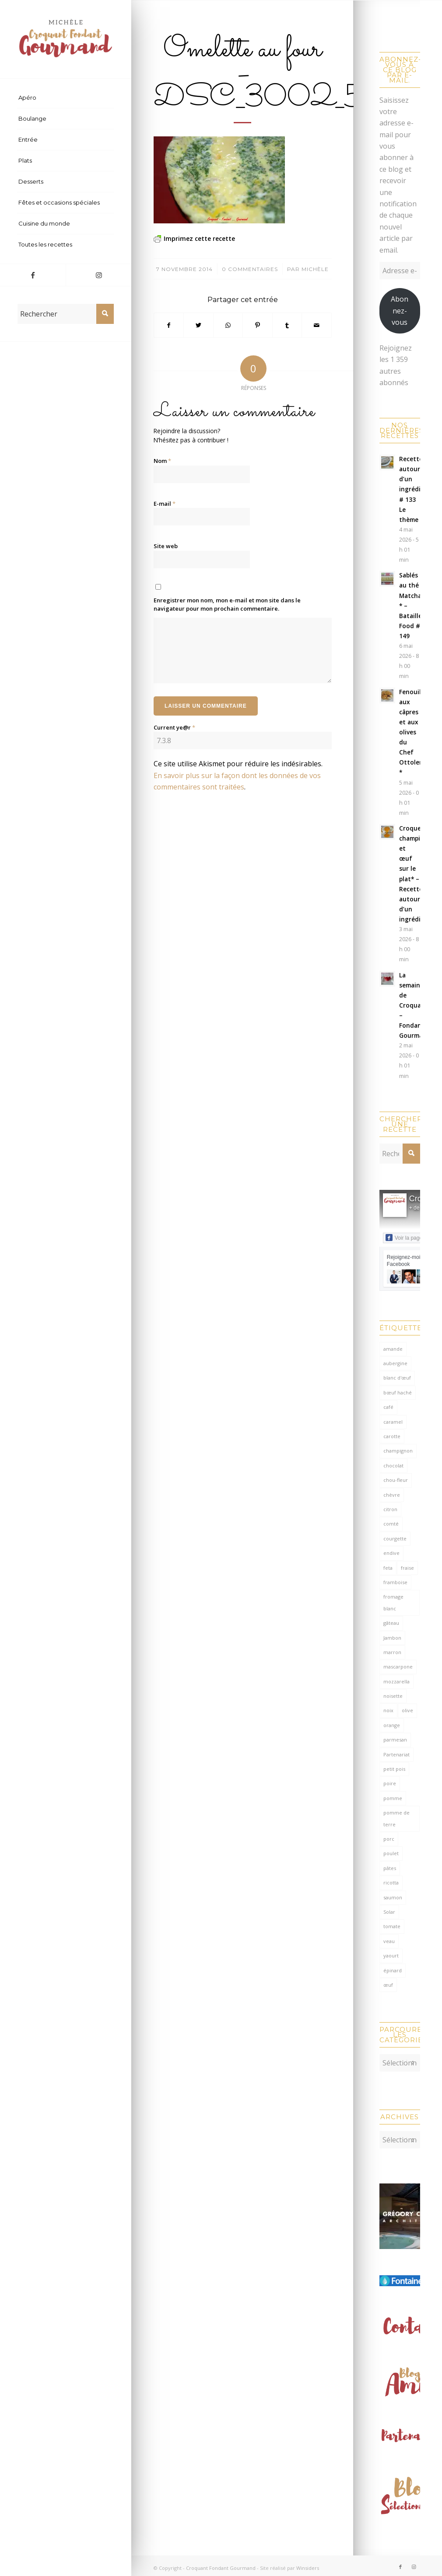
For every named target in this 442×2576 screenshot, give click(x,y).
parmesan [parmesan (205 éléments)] (395, 1739)
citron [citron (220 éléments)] (390, 1509)
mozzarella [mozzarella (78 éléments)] (396, 1681)
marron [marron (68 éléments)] (392, 1652)
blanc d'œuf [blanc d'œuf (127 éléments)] (397, 1377)
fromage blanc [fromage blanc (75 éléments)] (393, 1602)
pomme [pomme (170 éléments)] (392, 1798)
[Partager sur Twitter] (198, 325)
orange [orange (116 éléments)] (391, 1725)
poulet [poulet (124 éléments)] (391, 1853)
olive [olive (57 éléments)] (407, 1710)
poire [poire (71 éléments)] (389, 1783)
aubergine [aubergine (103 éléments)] (395, 1363)
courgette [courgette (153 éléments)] (395, 1538)
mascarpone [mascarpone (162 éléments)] (398, 1666)
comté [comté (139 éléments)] (391, 1523)
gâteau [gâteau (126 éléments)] (391, 1623)
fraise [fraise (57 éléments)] (407, 1567)
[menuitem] (65, 97)
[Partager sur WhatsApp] (228, 325)
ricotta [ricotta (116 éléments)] (391, 1882)
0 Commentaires (250, 269)
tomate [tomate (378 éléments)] (391, 1926)
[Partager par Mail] (316, 325)
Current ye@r (174, 727)
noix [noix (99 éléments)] (388, 1710)
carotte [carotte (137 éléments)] (391, 1436)
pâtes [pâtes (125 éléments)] (389, 1868)
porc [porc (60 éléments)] (388, 1839)
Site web (166, 546)
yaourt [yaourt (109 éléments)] (391, 1955)
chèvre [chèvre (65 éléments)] (391, 1494)
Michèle (315, 269)
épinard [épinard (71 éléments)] (392, 1970)
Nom (162, 461)
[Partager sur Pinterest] (257, 325)
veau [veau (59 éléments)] (389, 1941)
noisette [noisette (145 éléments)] (393, 1696)
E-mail (164, 504)
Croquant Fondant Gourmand (221, 2563)
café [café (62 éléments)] (388, 1407)
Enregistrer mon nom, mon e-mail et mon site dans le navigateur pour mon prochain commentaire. (227, 604)
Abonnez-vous (399, 310)
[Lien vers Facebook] (33, 275)
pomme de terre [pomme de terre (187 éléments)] (396, 1818)
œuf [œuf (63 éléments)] (388, 1985)
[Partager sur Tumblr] (287, 325)
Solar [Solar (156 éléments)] (389, 1912)
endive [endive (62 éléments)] (391, 1553)
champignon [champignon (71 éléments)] (398, 1450)
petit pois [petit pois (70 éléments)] (394, 1769)
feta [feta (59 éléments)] (388, 1567)
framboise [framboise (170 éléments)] (395, 1582)
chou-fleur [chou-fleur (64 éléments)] (395, 1480)
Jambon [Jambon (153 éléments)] (392, 1637)
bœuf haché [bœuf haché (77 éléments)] (397, 1392)
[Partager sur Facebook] (168, 325)
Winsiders (307, 2563)
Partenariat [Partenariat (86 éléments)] (396, 1754)
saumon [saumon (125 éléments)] (392, 1897)
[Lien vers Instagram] (98, 275)
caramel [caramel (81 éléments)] (393, 1421)
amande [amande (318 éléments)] (393, 1348)
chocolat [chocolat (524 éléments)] (393, 1465)
